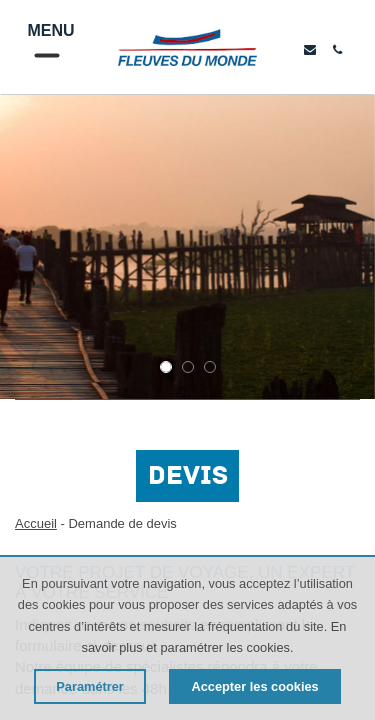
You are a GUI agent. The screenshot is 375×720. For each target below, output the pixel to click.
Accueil (36, 523)
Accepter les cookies (254, 686)
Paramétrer (90, 686)
